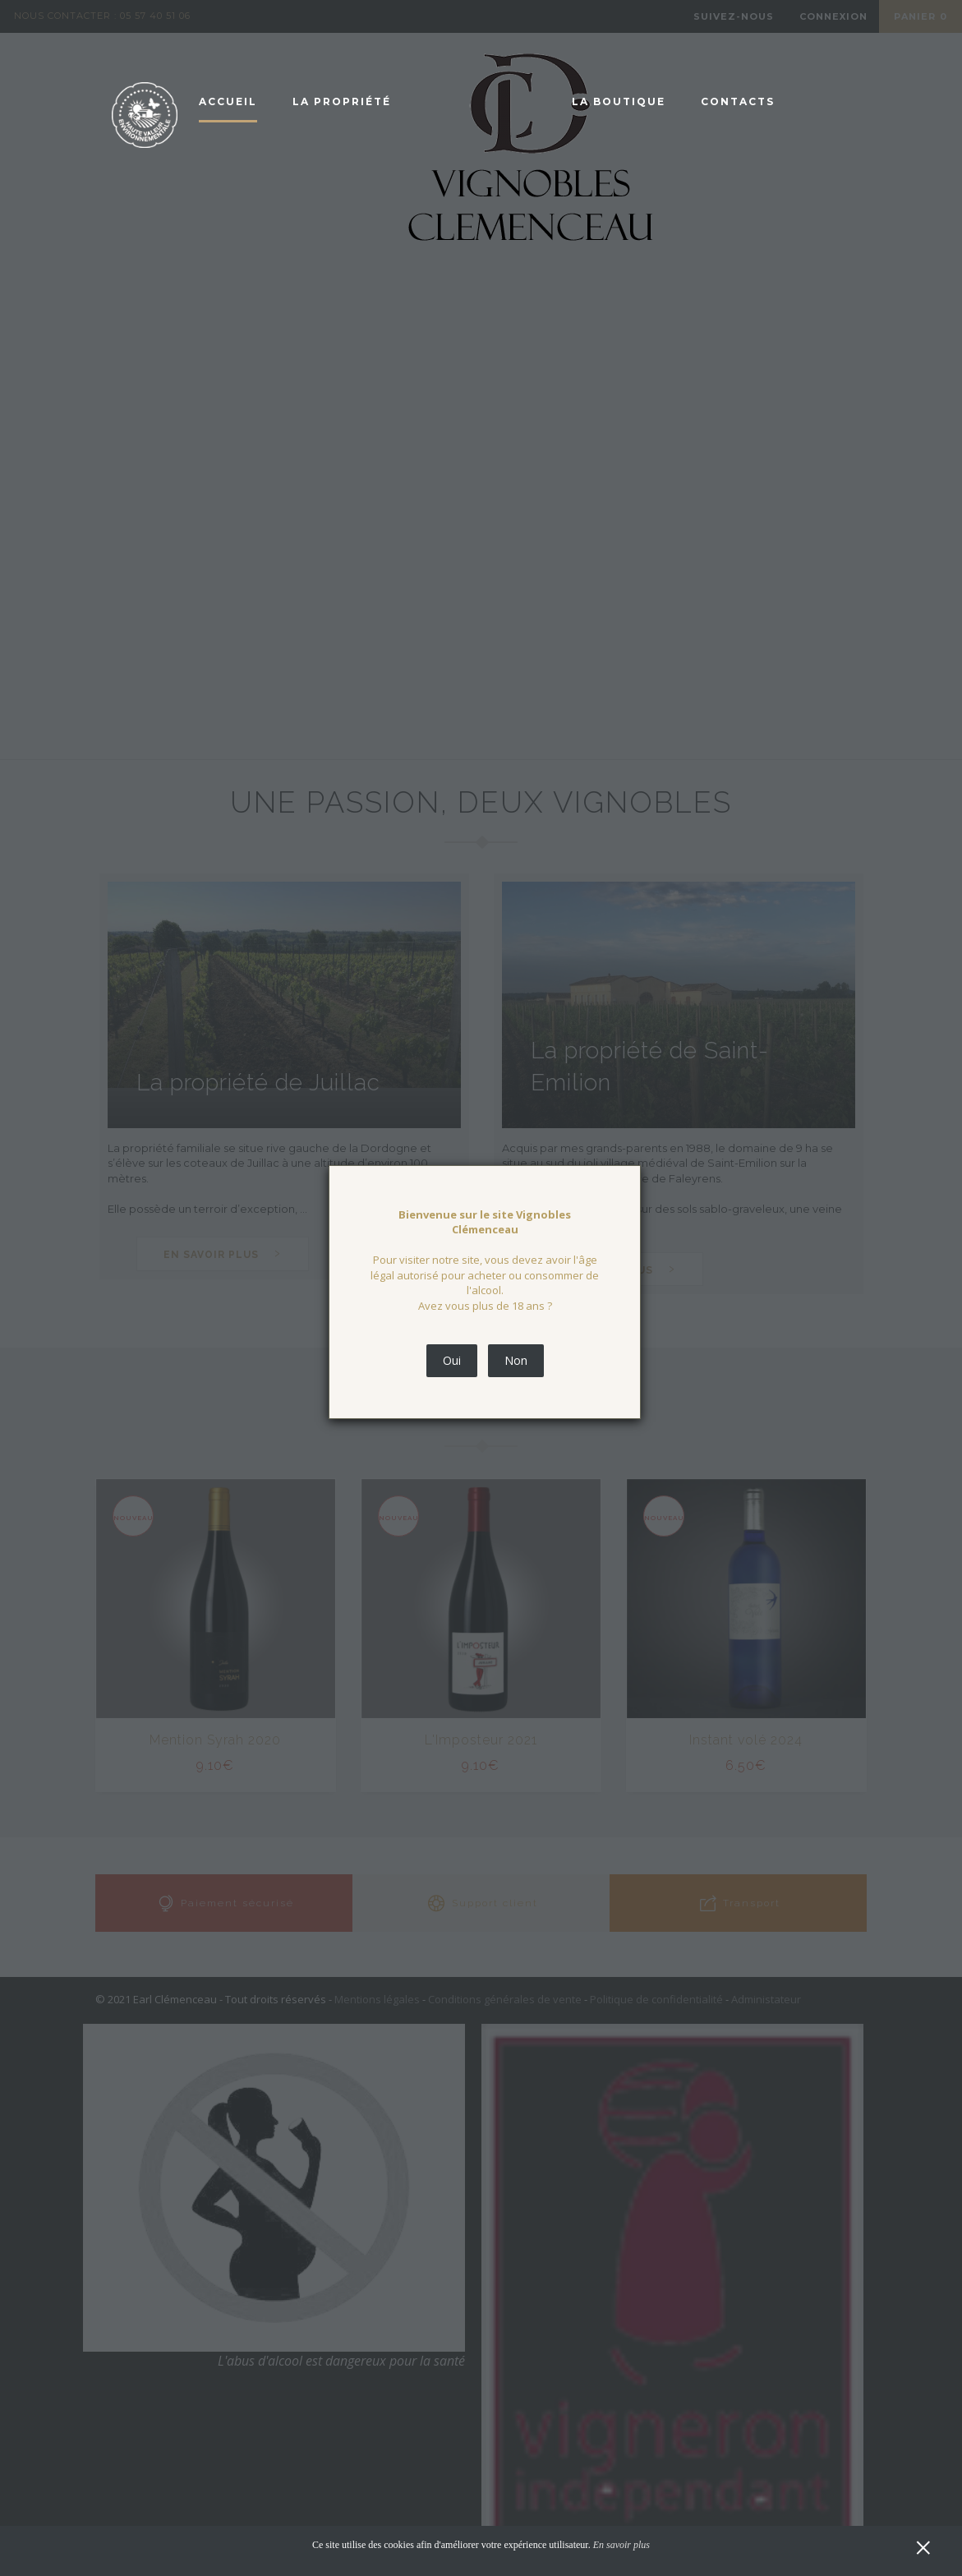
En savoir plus (621, 2545)
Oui (452, 1360)
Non (515, 1360)
